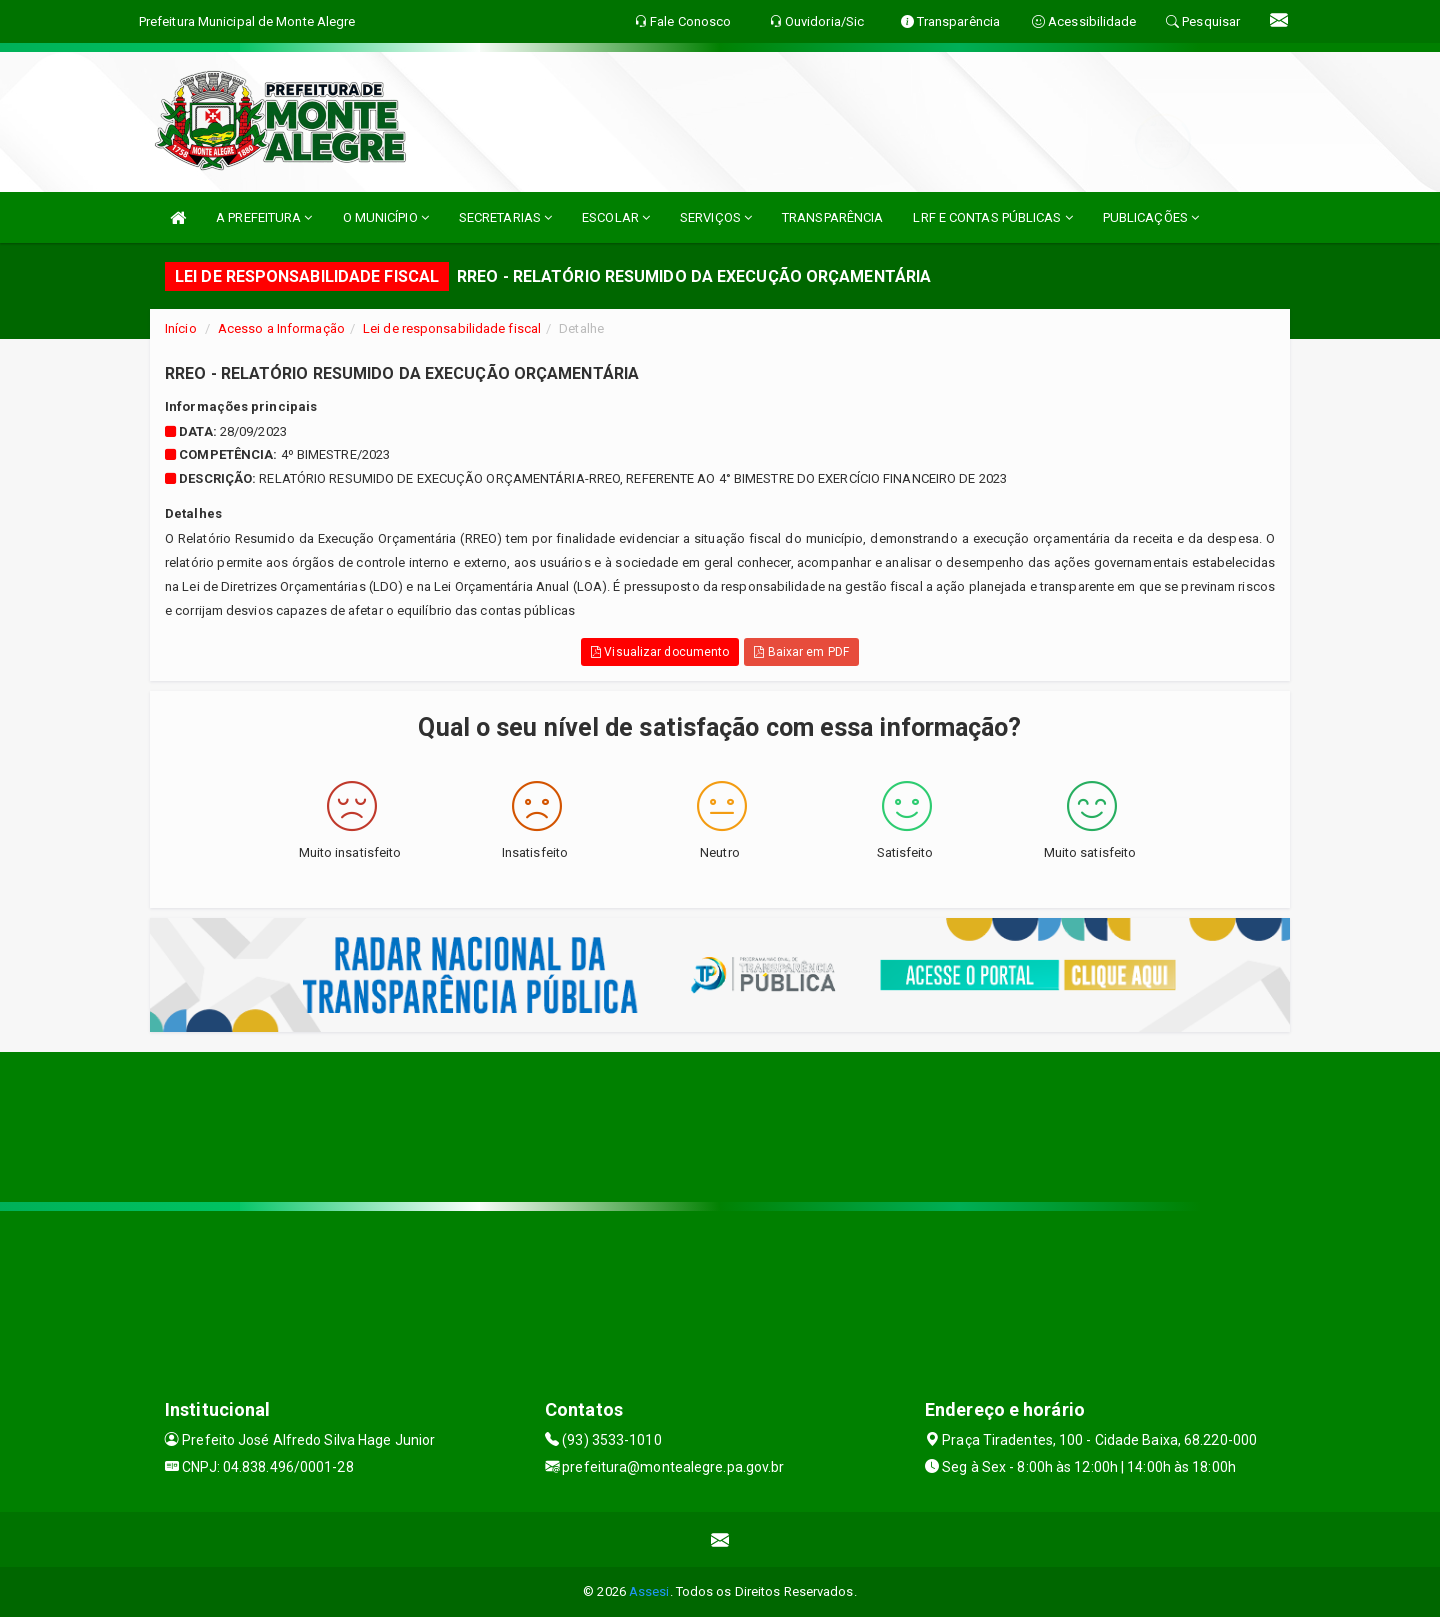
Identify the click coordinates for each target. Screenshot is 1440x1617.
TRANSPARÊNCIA (832, 217)
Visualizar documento (660, 652)
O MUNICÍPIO (386, 217)
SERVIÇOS (716, 217)
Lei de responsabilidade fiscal (452, 328)
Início (181, 328)
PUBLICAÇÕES (1151, 217)
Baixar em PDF (801, 652)
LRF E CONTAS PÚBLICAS (992, 217)
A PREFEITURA (264, 217)
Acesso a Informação (281, 328)
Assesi (649, 1591)
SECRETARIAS (505, 217)
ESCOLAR (616, 217)
